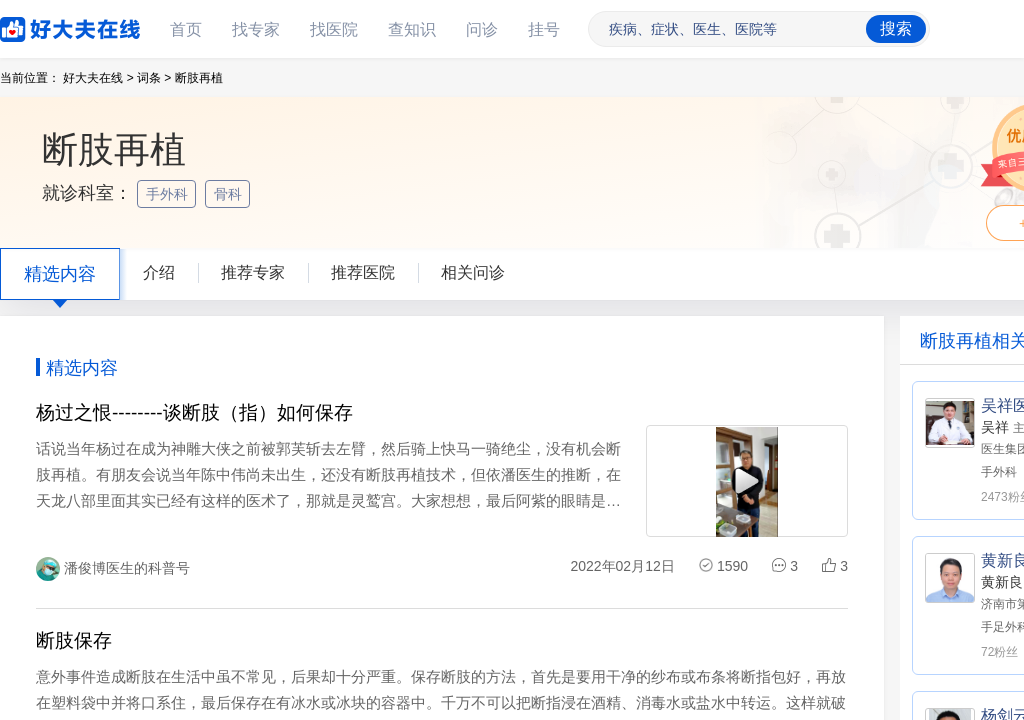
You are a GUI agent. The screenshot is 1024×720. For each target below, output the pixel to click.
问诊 (482, 29)
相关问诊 (473, 272)
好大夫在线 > (98, 78)
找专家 (256, 29)
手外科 (169, 194)
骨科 (230, 194)
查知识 (412, 29)
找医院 (334, 29)
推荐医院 (363, 272)
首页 (186, 29)
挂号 (544, 29)
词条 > (154, 78)
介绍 (159, 272)
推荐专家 (253, 272)
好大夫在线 (40, 25)
